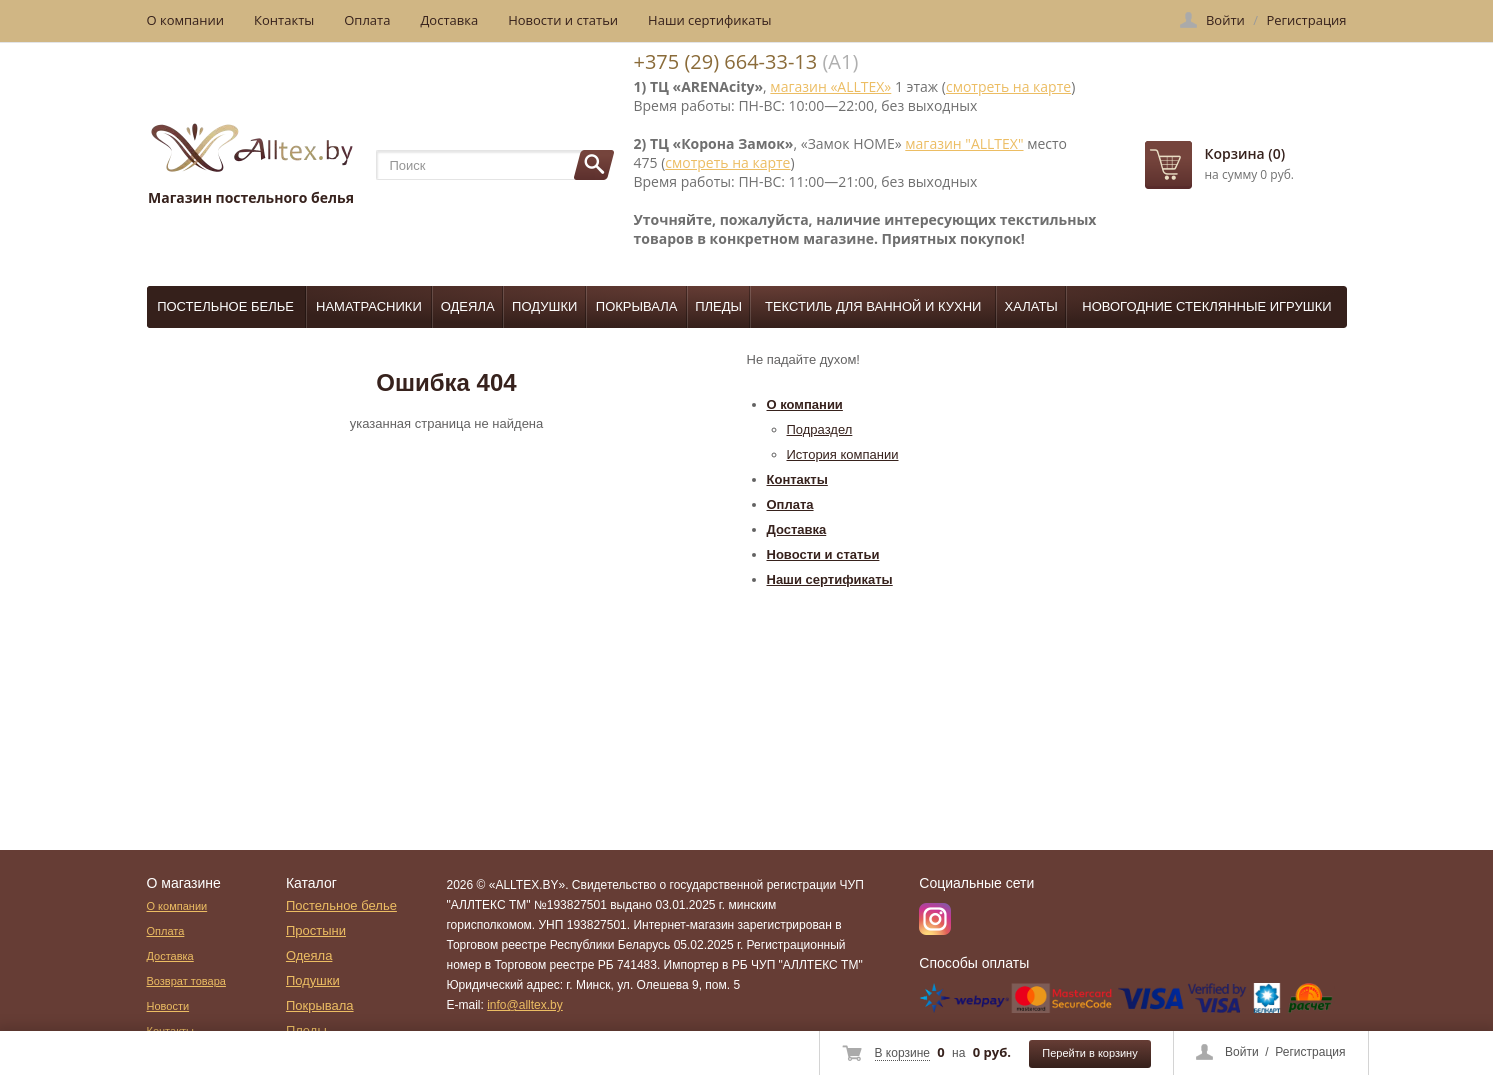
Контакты (284, 20)
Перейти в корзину (1089, 1053)
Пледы (718, 306)
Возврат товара (186, 981)
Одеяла (468, 306)
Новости (168, 1006)
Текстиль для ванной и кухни (873, 306)
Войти (1242, 1052)
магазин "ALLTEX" (964, 143)
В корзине (902, 1053)
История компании (843, 454)
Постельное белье (225, 306)
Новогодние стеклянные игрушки (1206, 306)
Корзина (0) (1245, 153)
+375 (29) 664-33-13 (726, 61)
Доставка (449, 20)
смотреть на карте (1008, 86)
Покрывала (637, 306)
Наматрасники (369, 306)
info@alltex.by (525, 1005)
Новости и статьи (563, 20)
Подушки (544, 306)
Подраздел (820, 429)
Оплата (367, 20)
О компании (186, 20)
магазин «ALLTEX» (830, 86)
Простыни (316, 930)
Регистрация (1310, 1052)
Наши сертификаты (710, 20)
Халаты (1031, 306)
